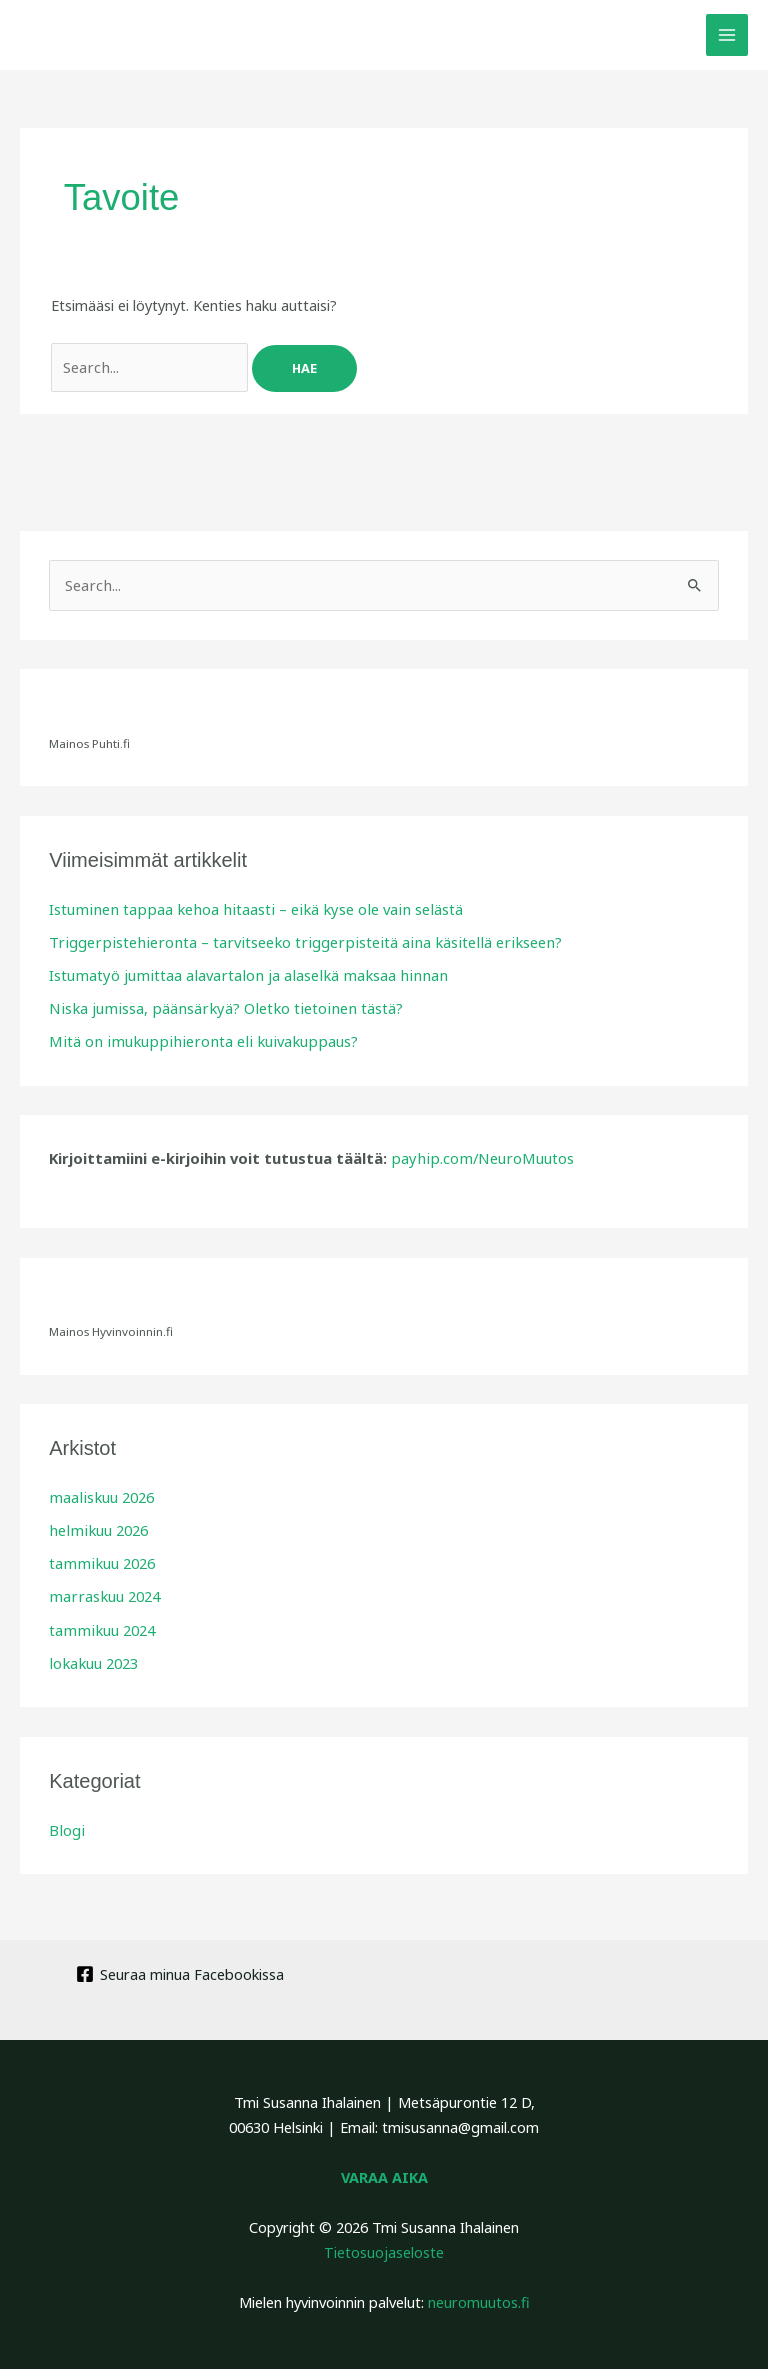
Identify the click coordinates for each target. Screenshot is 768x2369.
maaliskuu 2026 (99, 1494)
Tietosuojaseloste (384, 2247)
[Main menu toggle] (727, 35)
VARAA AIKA (384, 2172)
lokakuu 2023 (92, 1658)
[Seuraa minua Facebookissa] (180, 1969)
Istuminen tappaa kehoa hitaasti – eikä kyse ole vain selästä (246, 908)
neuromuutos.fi (479, 2296)
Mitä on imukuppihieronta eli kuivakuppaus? (193, 1039)
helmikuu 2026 (96, 1527)
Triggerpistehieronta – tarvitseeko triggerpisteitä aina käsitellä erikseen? (291, 941)
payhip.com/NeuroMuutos (478, 1156)
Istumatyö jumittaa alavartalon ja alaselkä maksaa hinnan (239, 974)
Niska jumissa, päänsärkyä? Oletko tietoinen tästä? (218, 1006)
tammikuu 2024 (100, 1626)
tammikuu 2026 (100, 1560)
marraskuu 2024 (102, 1593)
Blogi (66, 1825)
